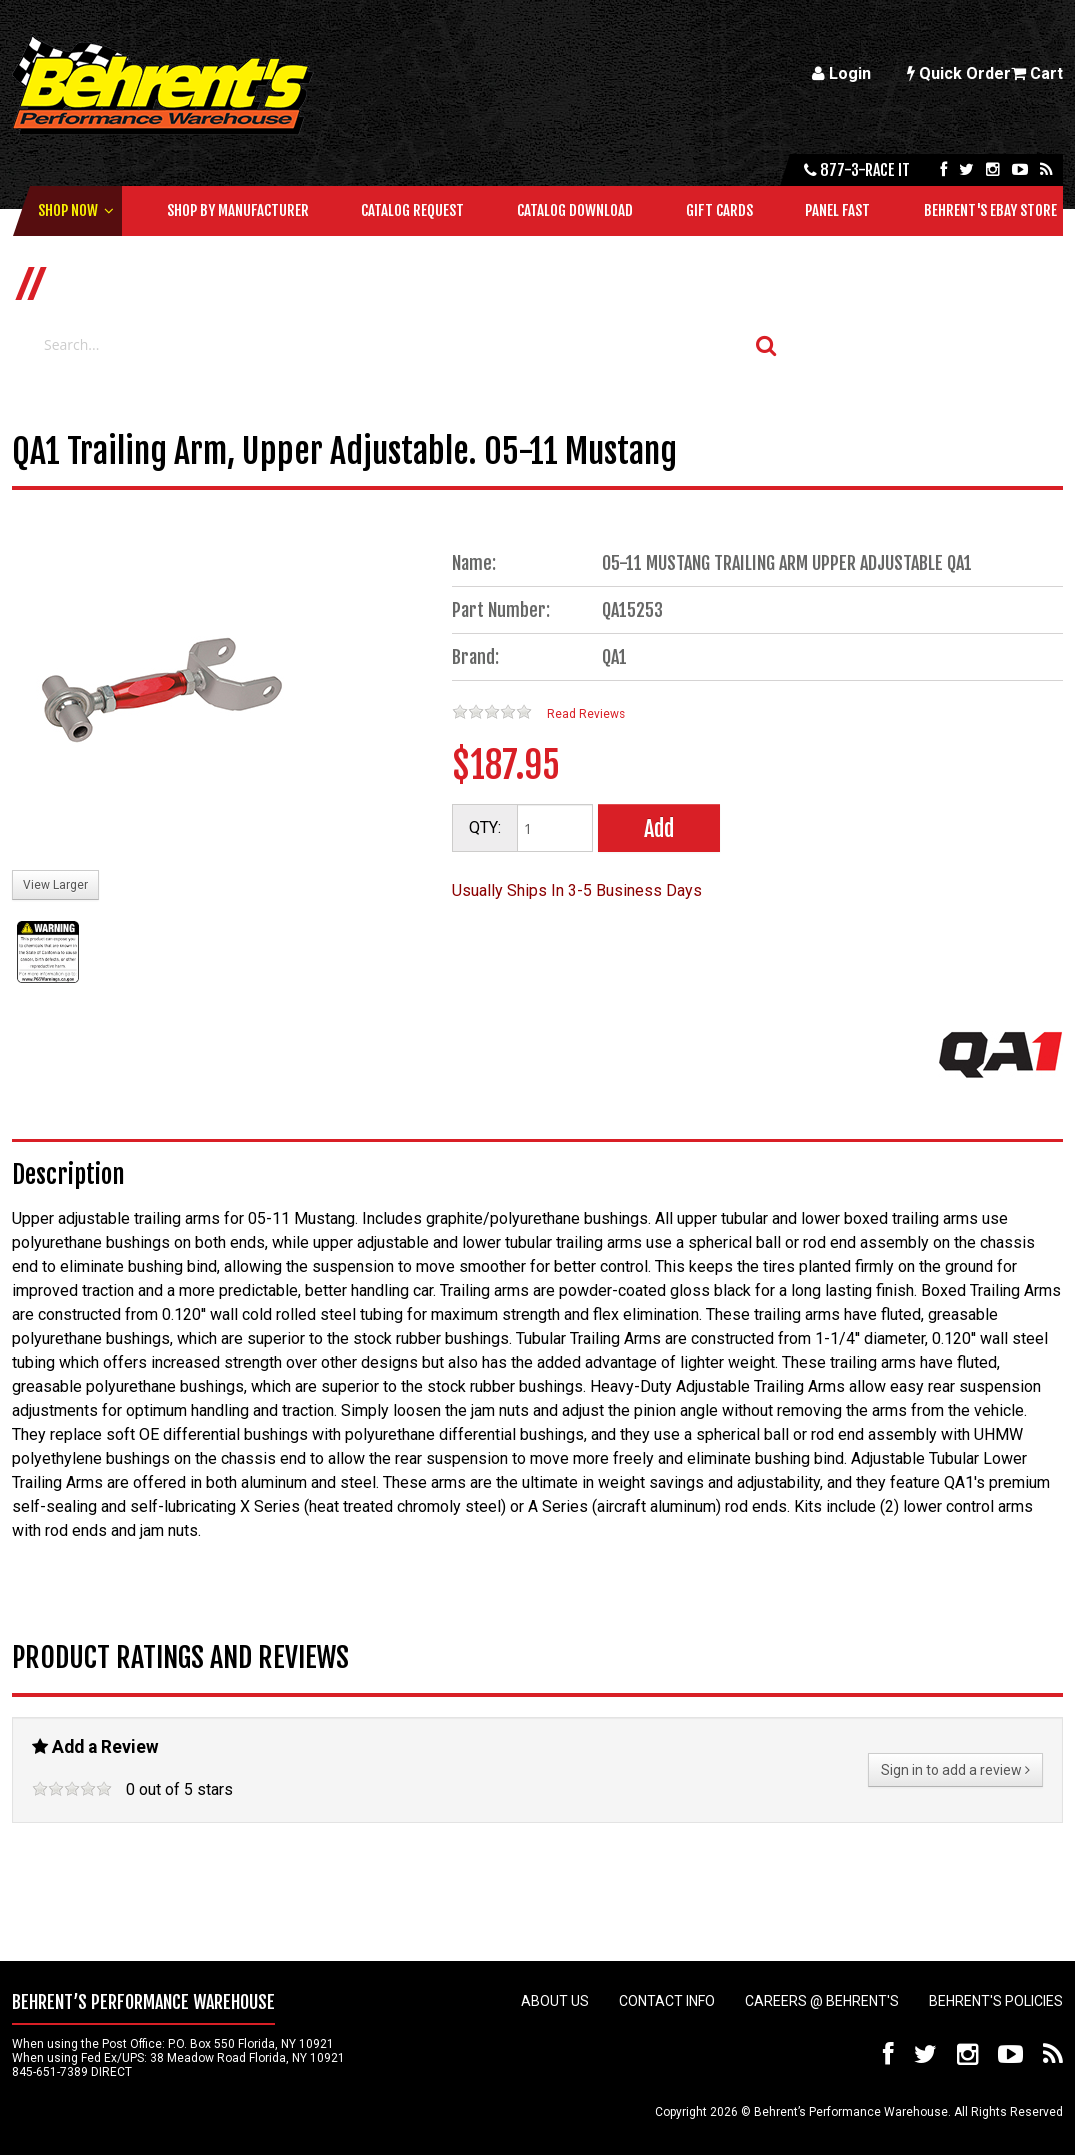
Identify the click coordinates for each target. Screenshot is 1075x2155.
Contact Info (667, 2001)
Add (659, 828)
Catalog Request (412, 210)
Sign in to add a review (955, 1770)
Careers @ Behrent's (822, 2001)
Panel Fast (837, 210)
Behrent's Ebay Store (990, 210)
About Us (555, 2001)
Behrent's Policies (996, 2001)
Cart (1037, 73)
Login (841, 73)
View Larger (55, 885)
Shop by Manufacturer (238, 210)
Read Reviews (586, 714)
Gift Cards (719, 210)
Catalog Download (575, 210)
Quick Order (959, 73)
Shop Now (68, 210)
